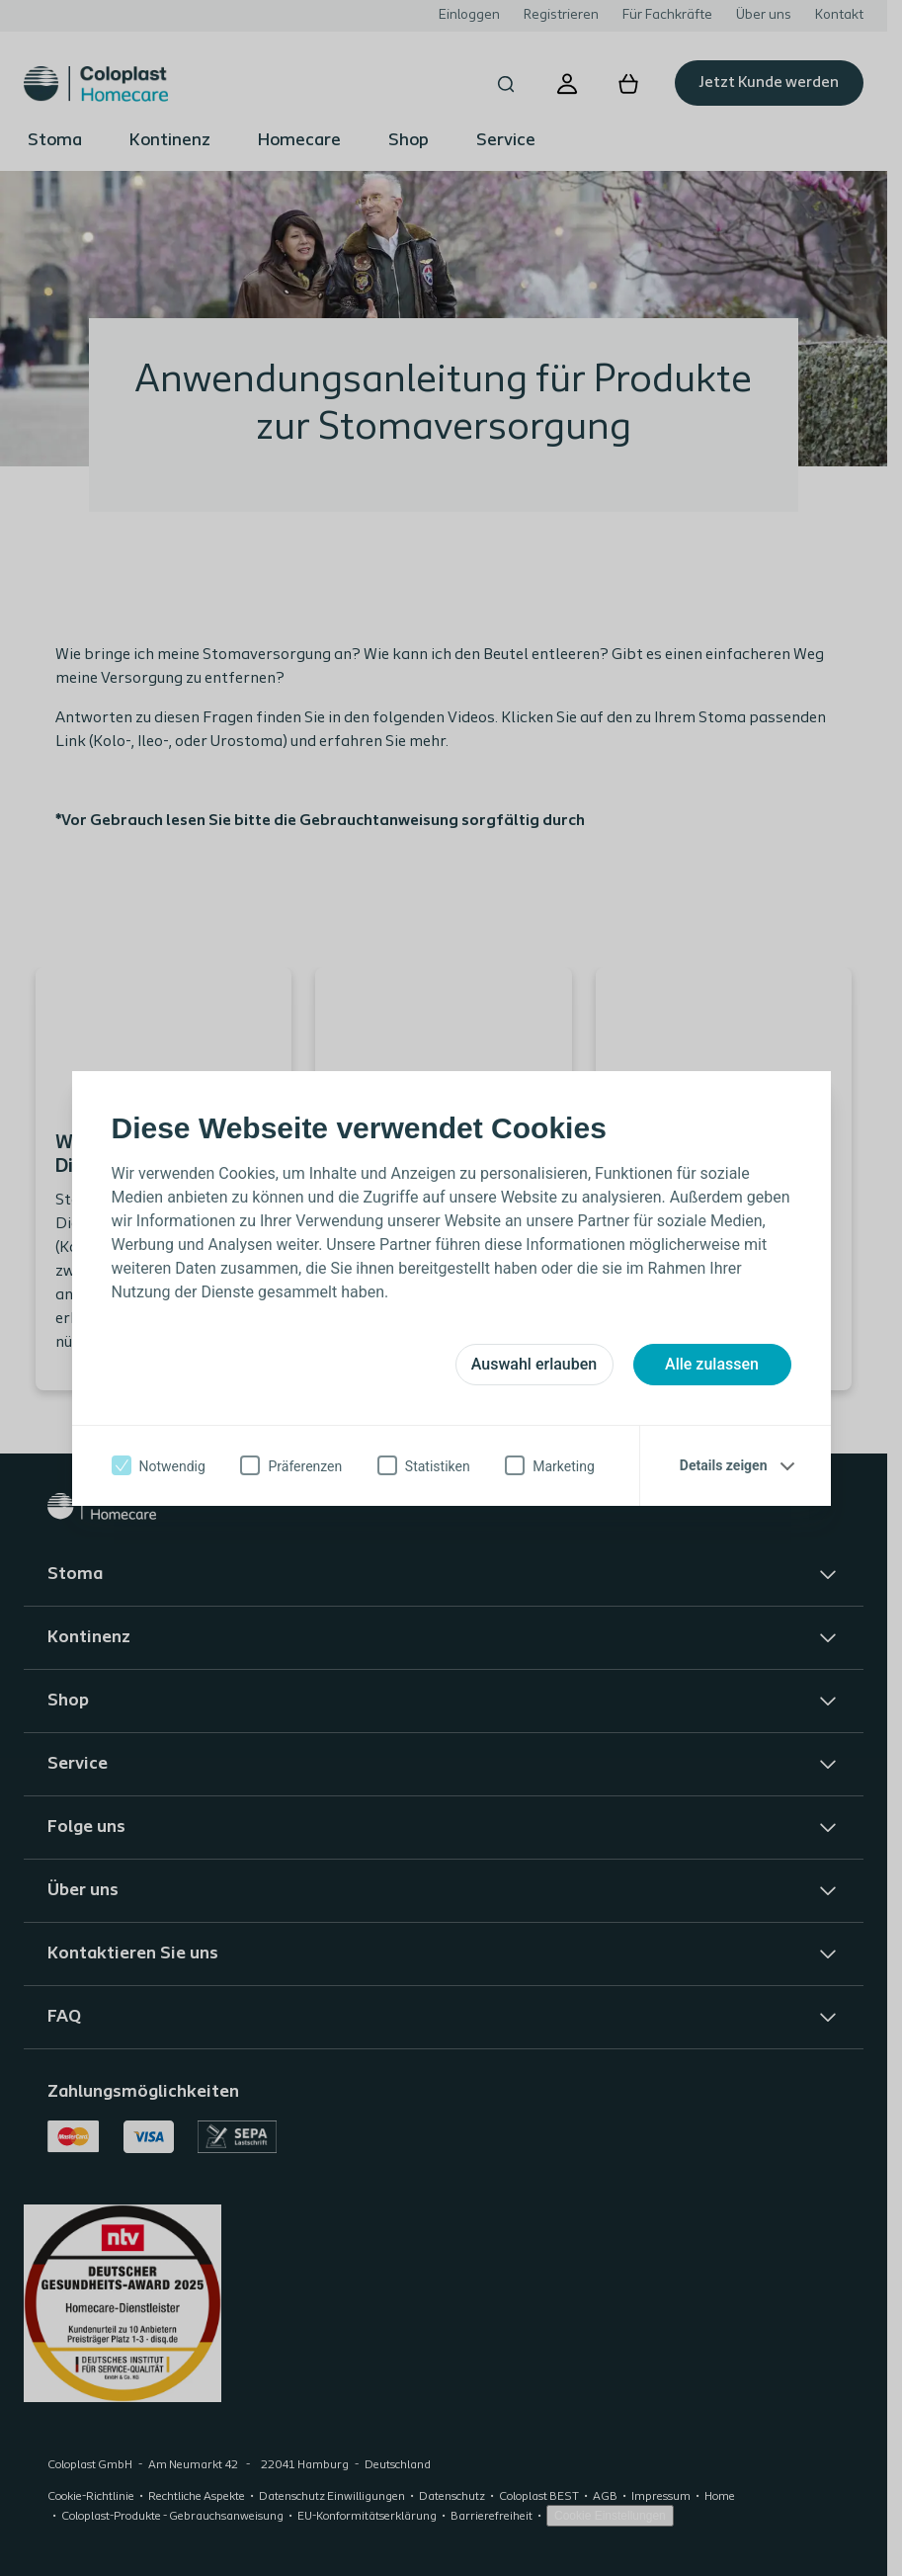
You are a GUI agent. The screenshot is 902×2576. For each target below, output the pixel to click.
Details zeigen (724, 1465)
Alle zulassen (712, 1364)
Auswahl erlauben (534, 1364)
